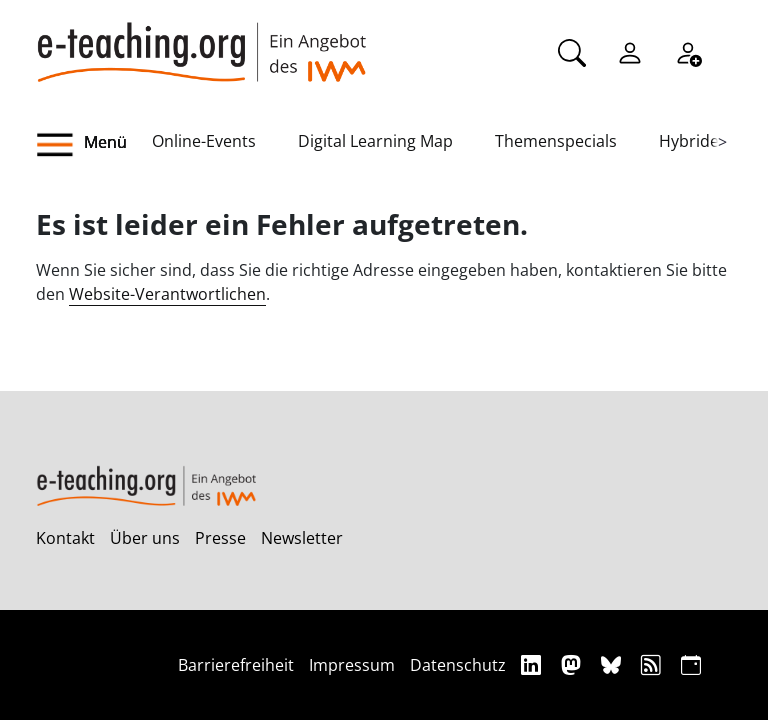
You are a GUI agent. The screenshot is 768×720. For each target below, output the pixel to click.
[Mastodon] (573, 664)
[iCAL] (691, 664)
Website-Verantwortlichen (167, 294)
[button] (94, 145)
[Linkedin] (533, 664)
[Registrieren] (688, 51)
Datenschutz (458, 665)
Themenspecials (556, 141)
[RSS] (653, 664)
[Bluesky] (613, 664)
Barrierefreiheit (236, 665)
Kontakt (65, 538)
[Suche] (572, 51)
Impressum (352, 665)
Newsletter (302, 538)
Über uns (145, 538)
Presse (220, 538)
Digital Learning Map (375, 141)
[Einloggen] (630, 51)
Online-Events (204, 141)
